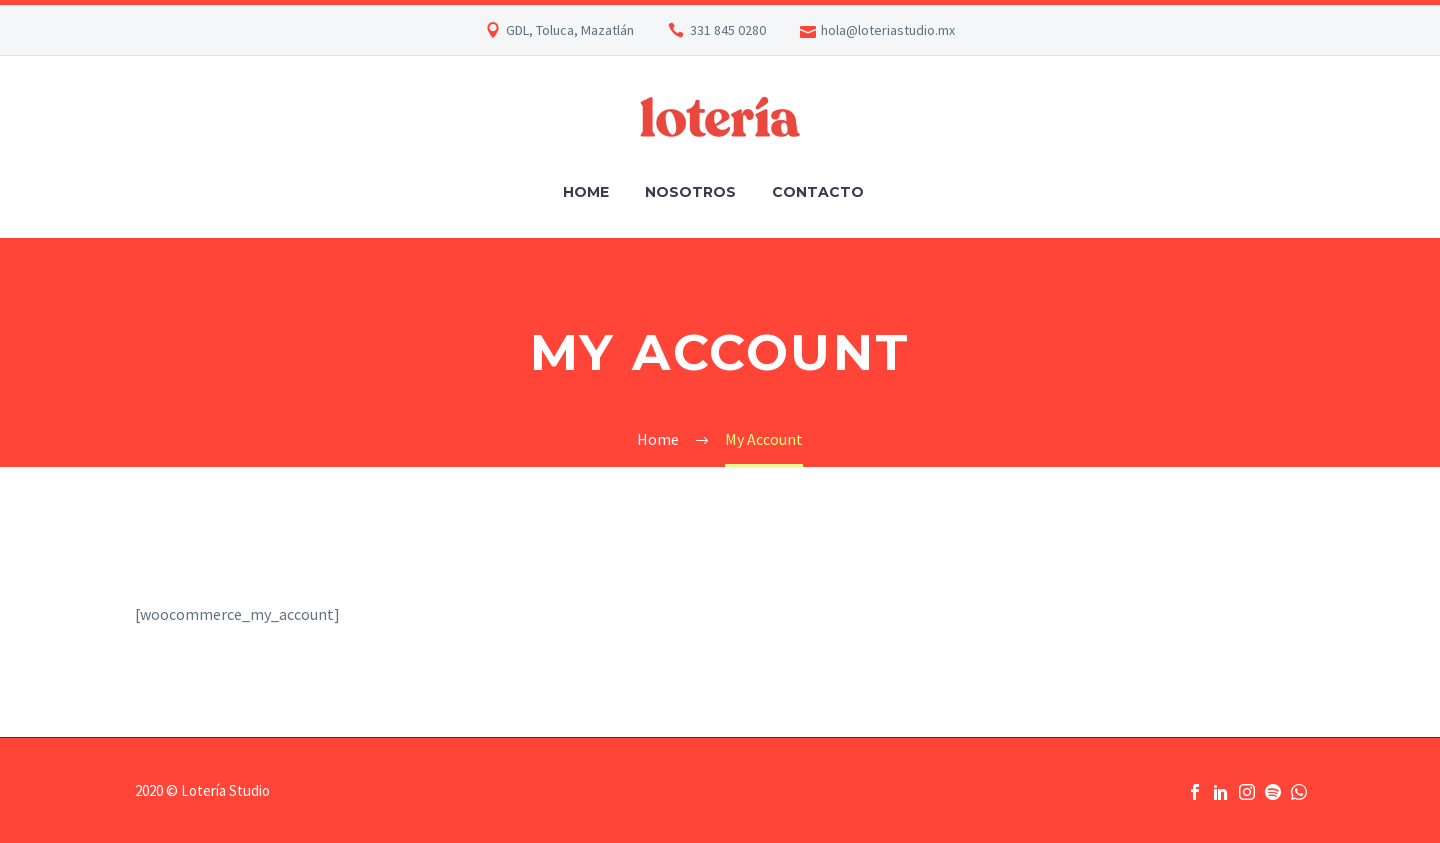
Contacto (818, 192)
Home (586, 192)
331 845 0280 (728, 30)
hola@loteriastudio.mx (888, 30)
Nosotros (690, 192)
